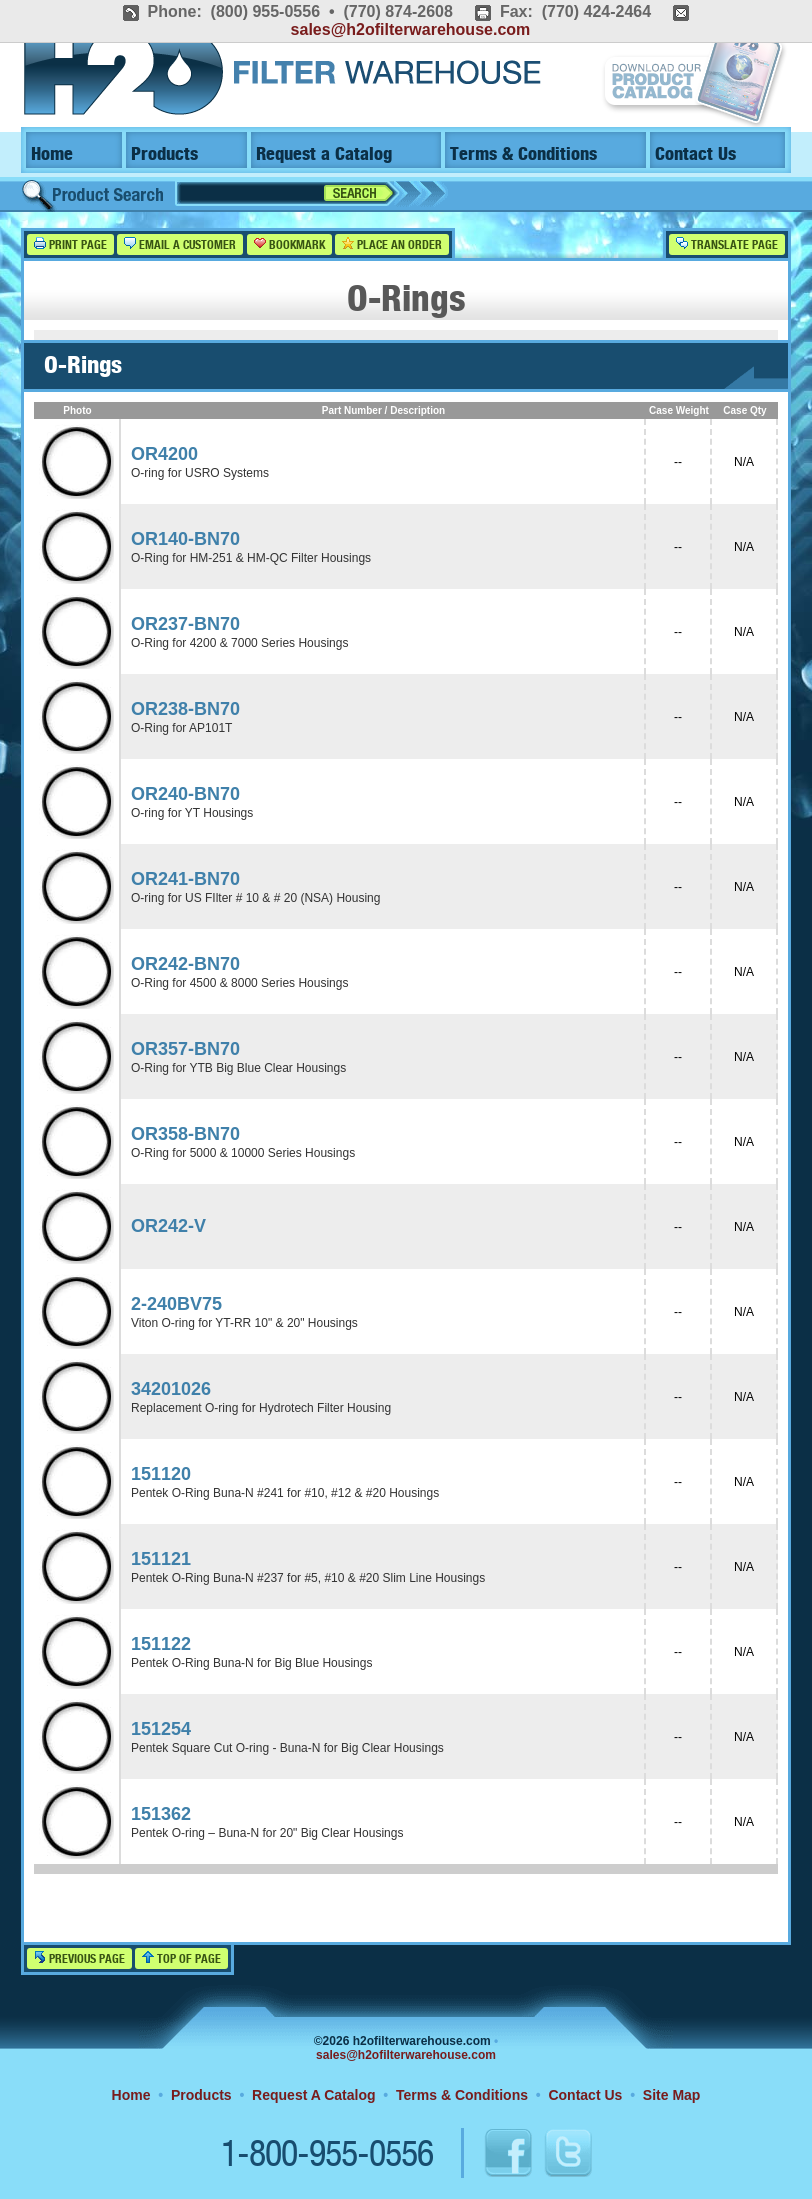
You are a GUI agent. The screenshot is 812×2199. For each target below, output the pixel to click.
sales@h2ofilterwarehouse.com (411, 29)
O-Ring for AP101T (181, 728)
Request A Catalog (313, 2095)
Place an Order (392, 244)
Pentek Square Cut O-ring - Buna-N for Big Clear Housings (287, 1748)
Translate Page (727, 244)
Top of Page (181, 1958)
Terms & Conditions (523, 154)
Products (164, 154)
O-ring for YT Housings (192, 813)
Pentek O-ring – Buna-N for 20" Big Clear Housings (267, 1833)
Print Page (70, 244)
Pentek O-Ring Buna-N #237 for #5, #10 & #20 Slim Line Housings (308, 1578)
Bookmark (289, 244)
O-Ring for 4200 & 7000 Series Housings (239, 643)
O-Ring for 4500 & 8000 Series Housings (239, 983)
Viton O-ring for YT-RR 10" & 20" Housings (244, 1323)
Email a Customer (180, 244)
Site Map (672, 2095)
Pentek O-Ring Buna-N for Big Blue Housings (251, 1663)
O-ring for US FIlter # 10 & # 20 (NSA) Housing (255, 898)
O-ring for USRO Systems (200, 473)
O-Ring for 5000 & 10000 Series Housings (243, 1153)
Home (52, 154)
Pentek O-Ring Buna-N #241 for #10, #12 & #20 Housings (285, 1493)
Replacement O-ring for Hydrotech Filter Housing (261, 1408)
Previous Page (79, 1958)
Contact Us (695, 154)
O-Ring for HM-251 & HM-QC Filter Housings (251, 558)
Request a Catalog (324, 154)
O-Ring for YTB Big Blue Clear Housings (238, 1068)
